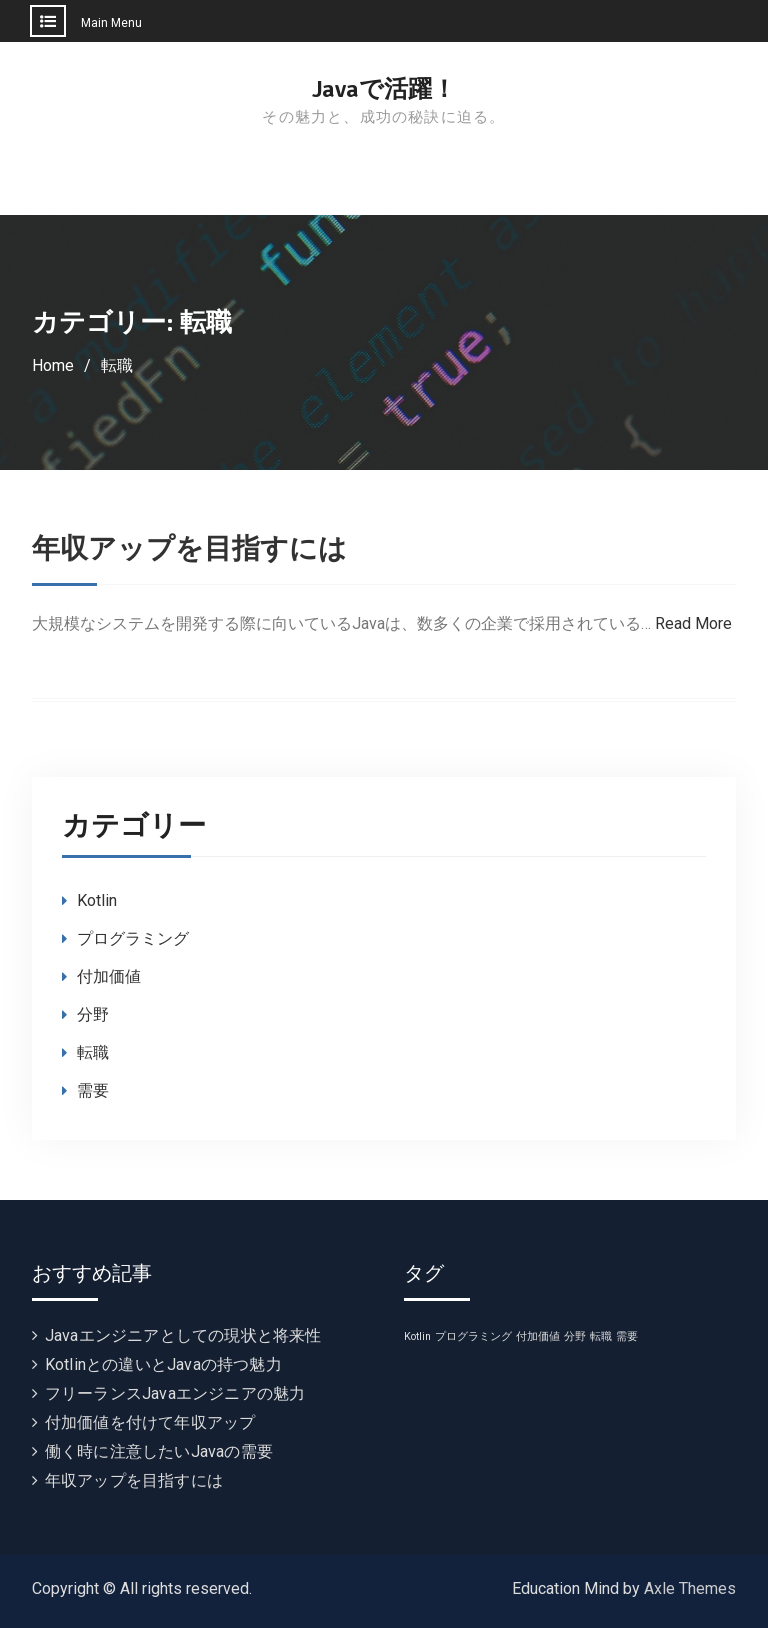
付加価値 (109, 976)
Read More (693, 623)
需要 (93, 1090)
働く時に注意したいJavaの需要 (159, 1451)
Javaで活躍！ (384, 89)
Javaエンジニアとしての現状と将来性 (183, 1335)
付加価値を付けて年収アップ (150, 1422)
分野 (93, 1014)
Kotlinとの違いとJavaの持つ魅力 (163, 1364)
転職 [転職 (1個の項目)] (601, 1336)
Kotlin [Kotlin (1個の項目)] (417, 1336)
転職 (93, 1052)
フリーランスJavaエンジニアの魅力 (175, 1393)
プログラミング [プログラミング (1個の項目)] (473, 1336)
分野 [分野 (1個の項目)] (575, 1336)
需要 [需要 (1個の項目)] (627, 1336)
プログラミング (133, 938)
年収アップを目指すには (189, 549)
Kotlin (97, 900)
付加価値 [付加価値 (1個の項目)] (538, 1336)
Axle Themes (690, 1588)
